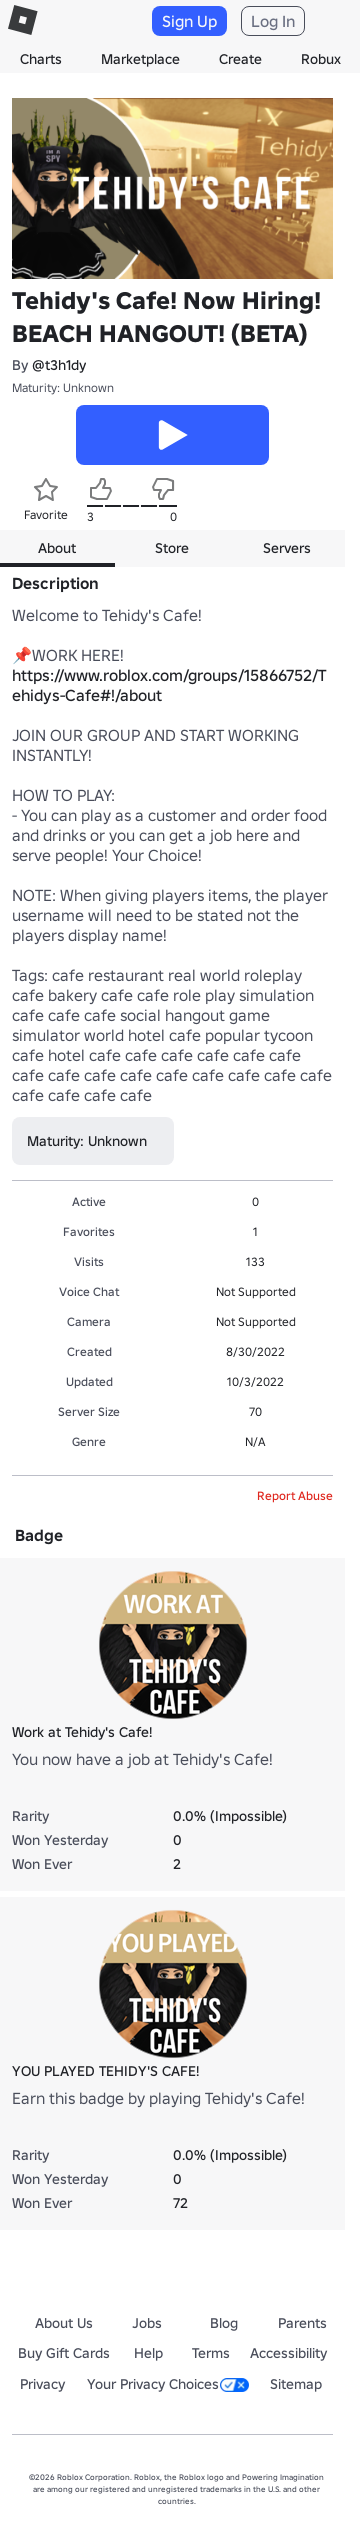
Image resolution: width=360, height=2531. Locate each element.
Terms (211, 2353)
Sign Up (189, 21)
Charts (41, 59)
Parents (302, 2323)
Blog (224, 2323)
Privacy (42, 2384)
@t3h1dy (59, 365)
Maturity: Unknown (63, 387)
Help (148, 2353)
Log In (273, 21)
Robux (321, 59)
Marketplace (140, 59)
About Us (64, 2323)
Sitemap (296, 2384)
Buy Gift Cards (64, 2353)
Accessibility (288, 2353)
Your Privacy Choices (168, 2384)
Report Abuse (295, 1495)
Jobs (147, 2323)
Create (240, 59)
